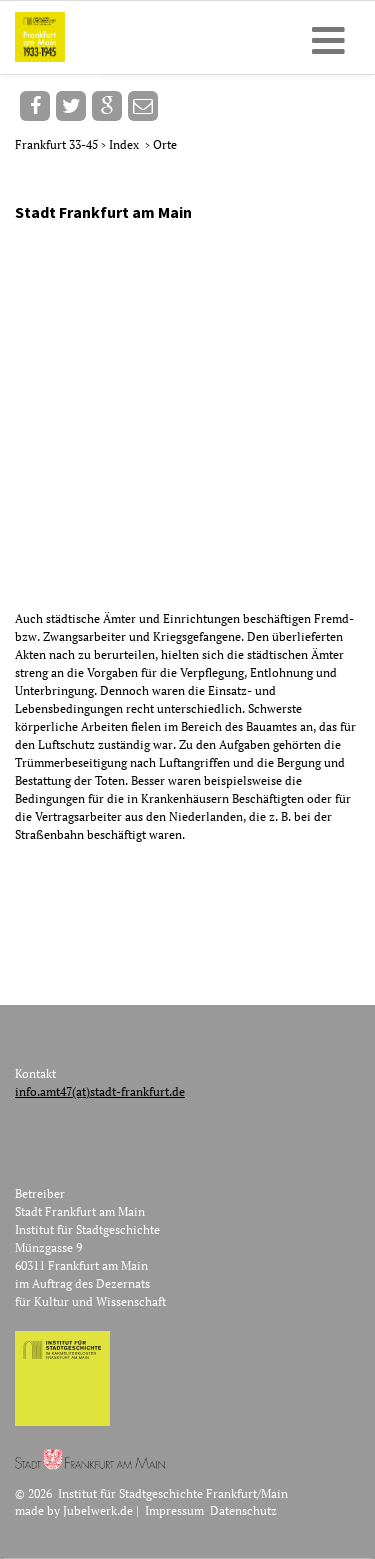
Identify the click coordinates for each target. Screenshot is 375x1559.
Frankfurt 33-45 (58, 144)
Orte (165, 144)
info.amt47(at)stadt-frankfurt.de (100, 1091)
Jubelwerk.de (98, 1510)
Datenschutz (243, 1510)
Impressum (174, 1510)
